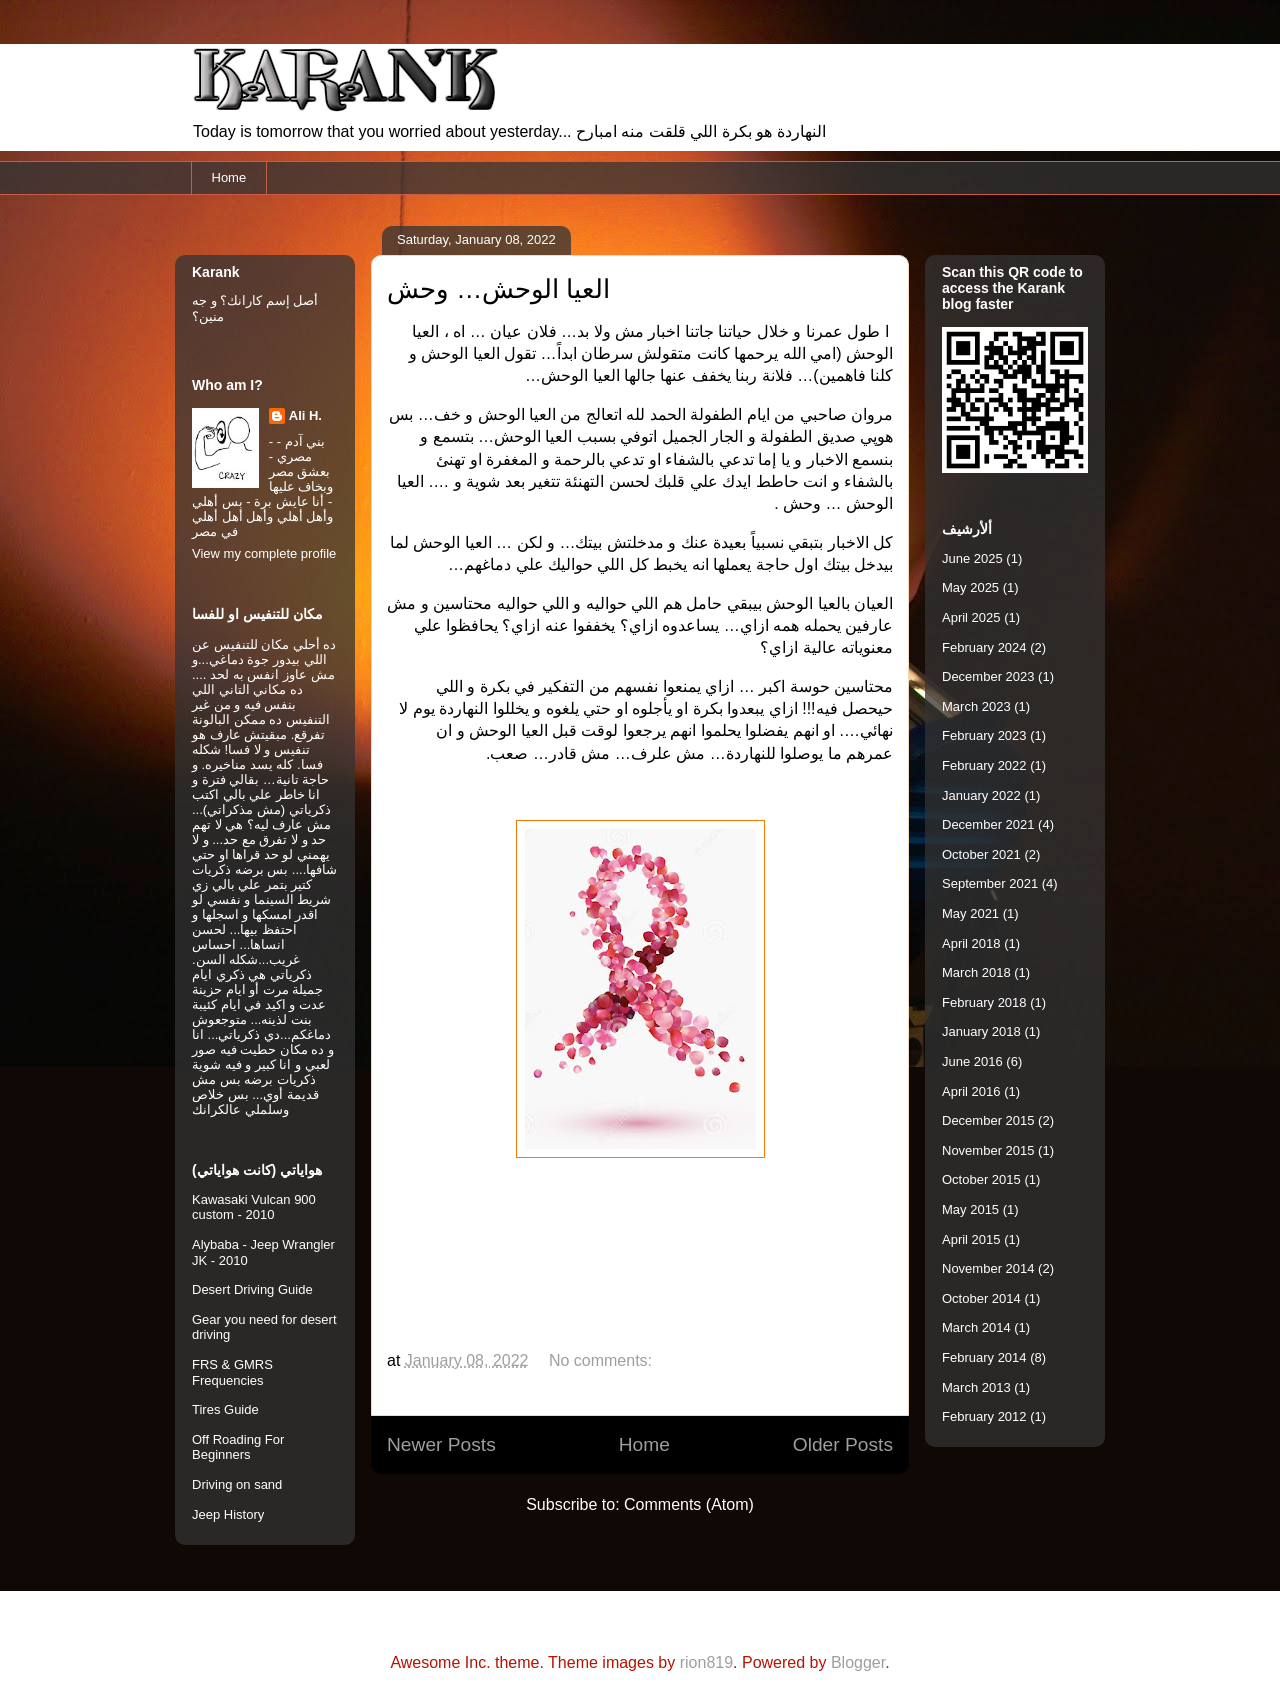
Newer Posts (441, 1444)
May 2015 (970, 1209)
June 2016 (972, 1061)
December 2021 (988, 824)
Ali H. (305, 415)
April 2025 (971, 617)
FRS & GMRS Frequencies (232, 1372)
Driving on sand (237, 1484)
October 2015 (981, 1179)
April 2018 (971, 943)
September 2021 (990, 883)
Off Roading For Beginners (238, 1447)
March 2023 (976, 706)
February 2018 (984, 1002)
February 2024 (984, 647)
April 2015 (971, 1239)
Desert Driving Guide (252, 1289)
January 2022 (981, 795)
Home (229, 177)
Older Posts (843, 1444)
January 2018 (981, 1031)
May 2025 (970, 587)
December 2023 (988, 676)
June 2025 (972, 558)
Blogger (858, 1662)
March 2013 (976, 1387)
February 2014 (984, 1357)
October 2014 (981, 1298)
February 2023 (984, 735)
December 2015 (988, 1120)
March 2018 (976, 972)
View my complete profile (264, 553)
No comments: (603, 1360)
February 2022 (984, 765)
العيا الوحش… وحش (498, 289)
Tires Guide (225, 1409)
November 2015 (988, 1150)
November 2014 (988, 1268)
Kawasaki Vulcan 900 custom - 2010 (254, 1207)
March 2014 (976, 1327)
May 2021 (970, 913)
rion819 (706, 1662)
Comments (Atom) (689, 1504)
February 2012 (984, 1416)
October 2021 (981, 854)
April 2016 (971, 1091)
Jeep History (228, 1514)
